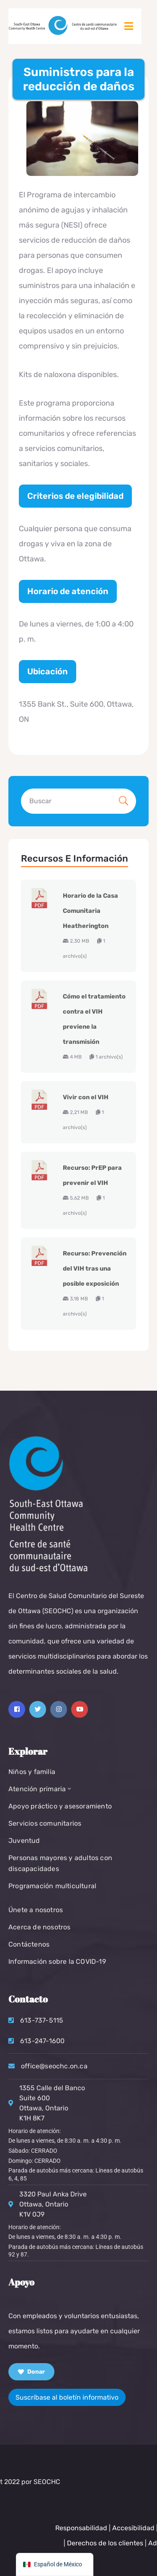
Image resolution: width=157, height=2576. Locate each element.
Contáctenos (28, 1944)
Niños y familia (31, 1772)
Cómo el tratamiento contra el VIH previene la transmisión (94, 1019)
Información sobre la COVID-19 (57, 1961)
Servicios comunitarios (44, 1823)
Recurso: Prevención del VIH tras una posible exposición (94, 1268)
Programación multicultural (52, 1886)
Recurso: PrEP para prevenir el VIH (92, 1175)
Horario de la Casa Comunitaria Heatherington (90, 911)
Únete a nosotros (35, 1910)
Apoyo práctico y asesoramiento (60, 1806)
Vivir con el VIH (85, 1097)
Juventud (24, 1841)
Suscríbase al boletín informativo (66, 2397)
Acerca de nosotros (39, 1927)
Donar (31, 2371)
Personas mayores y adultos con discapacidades (60, 1863)
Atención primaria (40, 1789)
